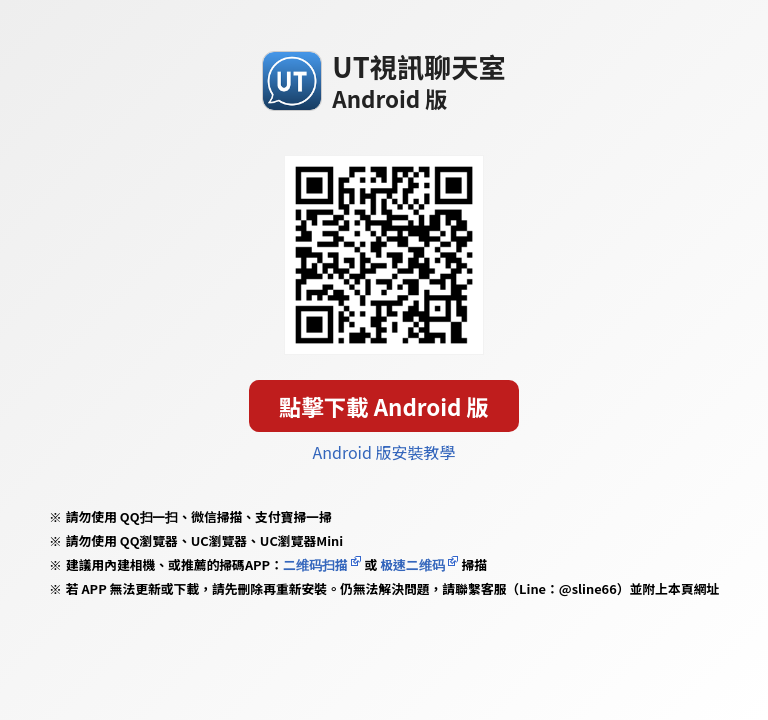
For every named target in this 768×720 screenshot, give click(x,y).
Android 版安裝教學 (384, 452)
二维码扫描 (315, 564)
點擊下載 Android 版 (384, 406)
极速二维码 (412, 564)
